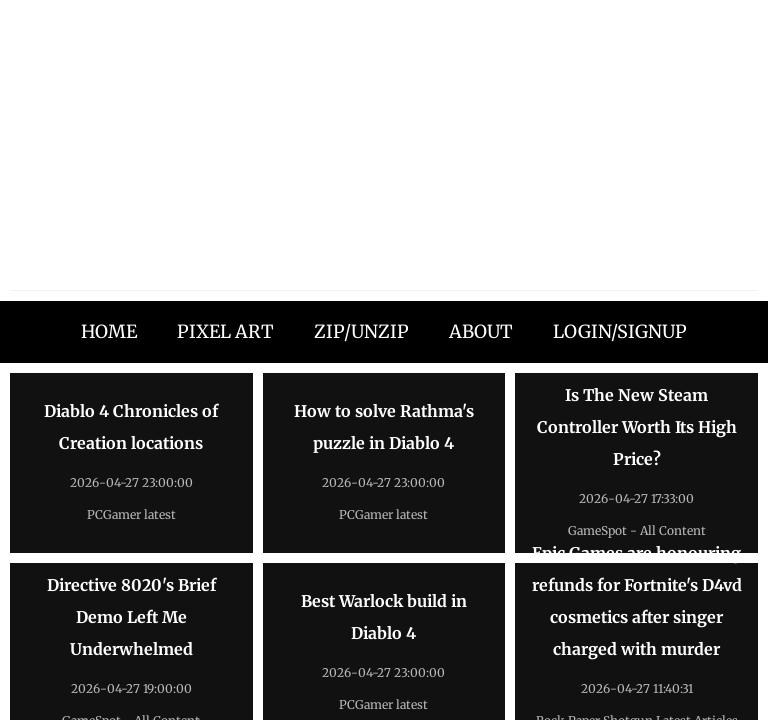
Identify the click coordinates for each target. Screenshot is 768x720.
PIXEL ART (225, 331)
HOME (109, 331)
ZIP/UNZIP (361, 331)
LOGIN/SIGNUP (620, 331)
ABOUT (481, 331)
